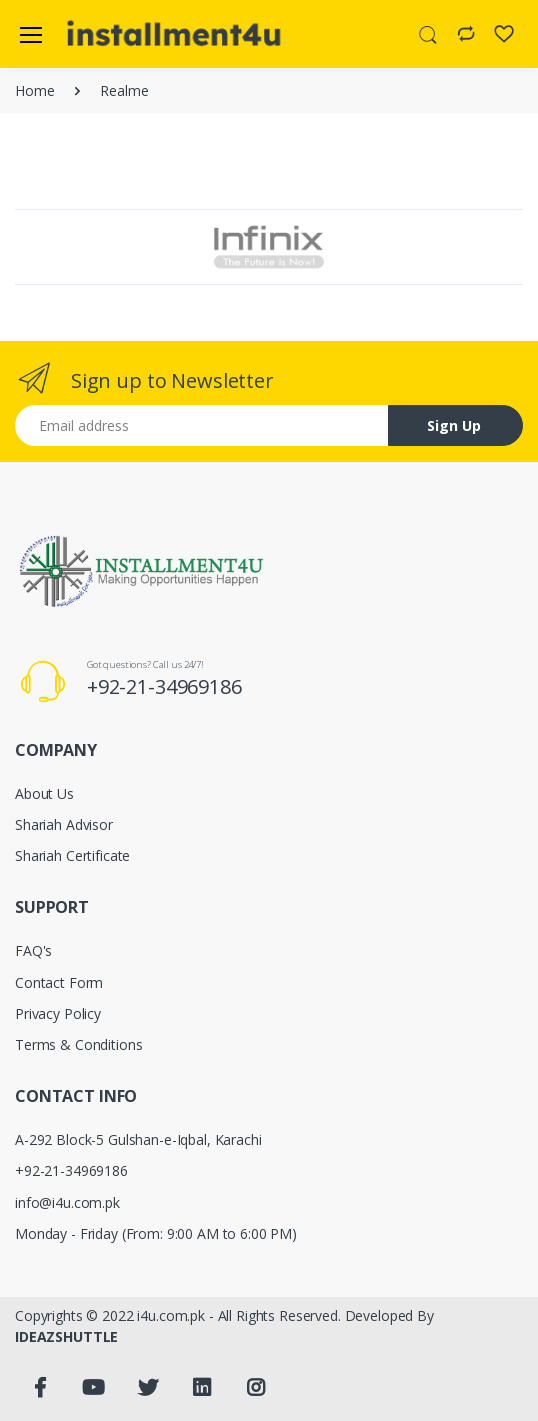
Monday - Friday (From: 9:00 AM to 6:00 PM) (156, 1233)
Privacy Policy (58, 1013)
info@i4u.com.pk (67, 1202)
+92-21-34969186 (164, 686)
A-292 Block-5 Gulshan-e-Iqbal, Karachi (138, 1139)
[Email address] (202, 425)
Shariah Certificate (72, 855)
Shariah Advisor (64, 824)
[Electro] (114, 34)
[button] (428, 33)
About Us (44, 793)
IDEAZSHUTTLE (66, 1336)
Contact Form (59, 982)
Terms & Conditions (78, 1044)
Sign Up (454, 425)
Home (34, 90)
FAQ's (33, 950)
